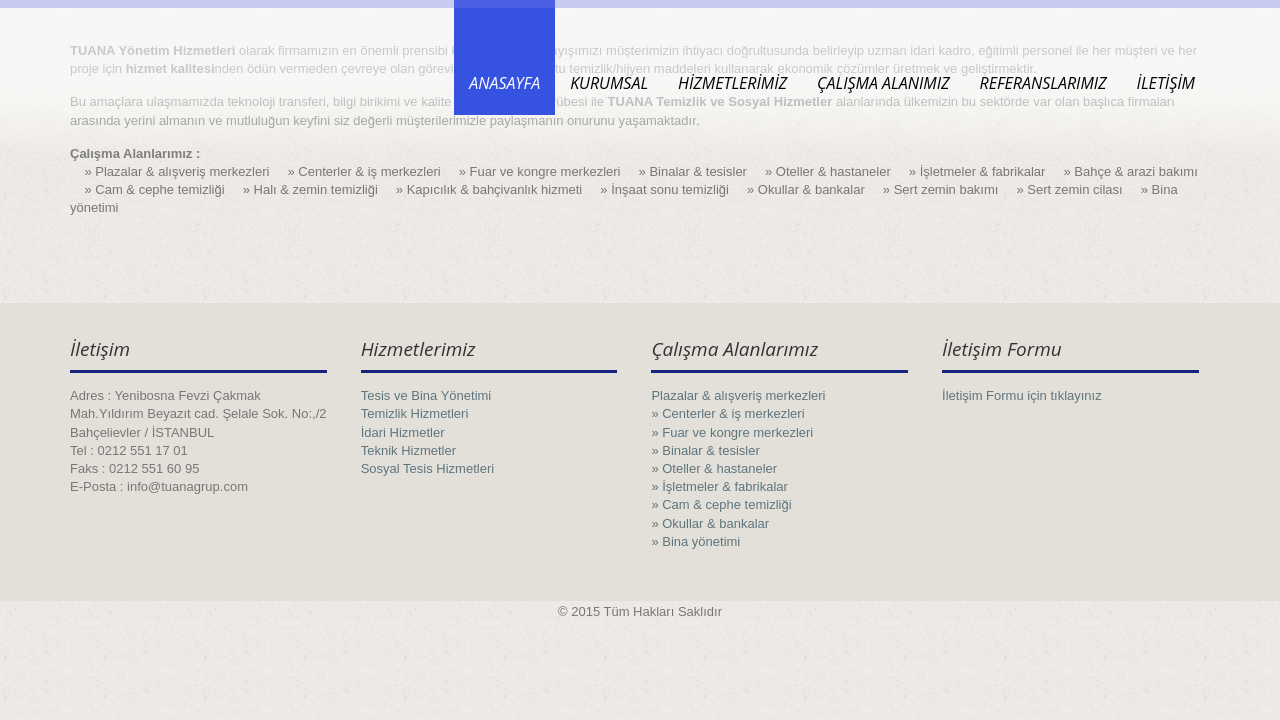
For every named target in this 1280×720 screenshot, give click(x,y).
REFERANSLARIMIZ (1042, 83)
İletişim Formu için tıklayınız (1022, 395)
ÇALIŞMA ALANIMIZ (883, 83)
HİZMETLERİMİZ (732, 83)
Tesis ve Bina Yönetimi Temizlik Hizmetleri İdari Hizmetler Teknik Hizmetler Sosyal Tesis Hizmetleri (427, 432)
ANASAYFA (504, 83)
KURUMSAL (609, 83)
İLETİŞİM (1166, 83)
